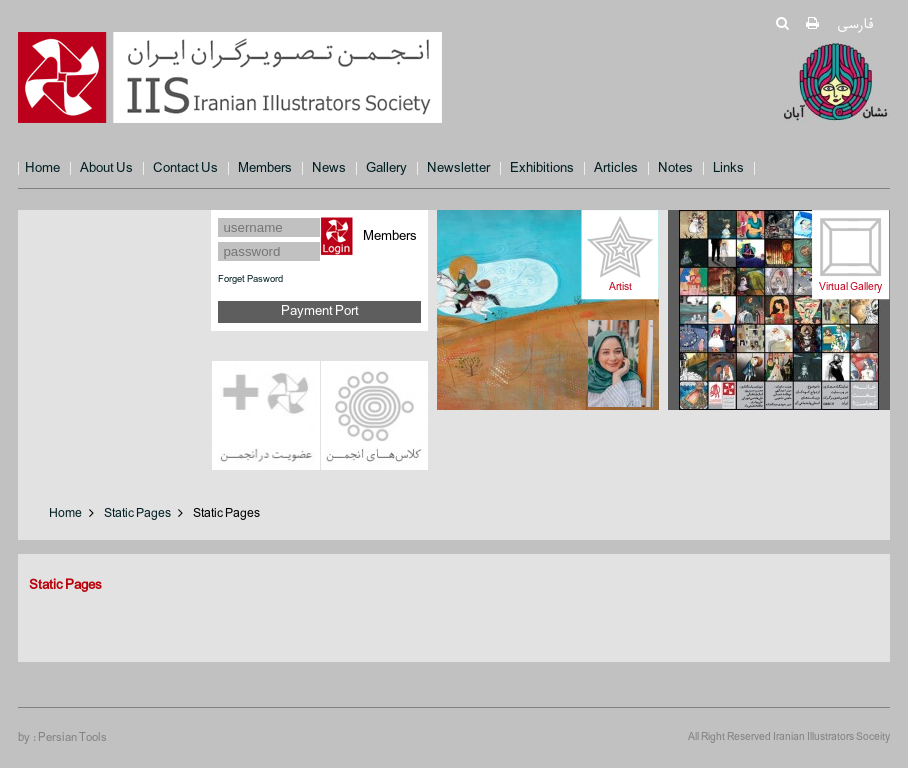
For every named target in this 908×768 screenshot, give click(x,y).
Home (42, 168)
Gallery (386, 168)
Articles (616, 168)
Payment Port (320, 311)
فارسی (854, 24)
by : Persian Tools (62, 738)
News (329, 168)
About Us (106, 168)
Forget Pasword (250, 279)
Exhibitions (542, 168)
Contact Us (185, 168)
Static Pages (137, 514)
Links (728, 168)
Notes (675, 168)
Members (265, 168)
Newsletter (458, 168)
